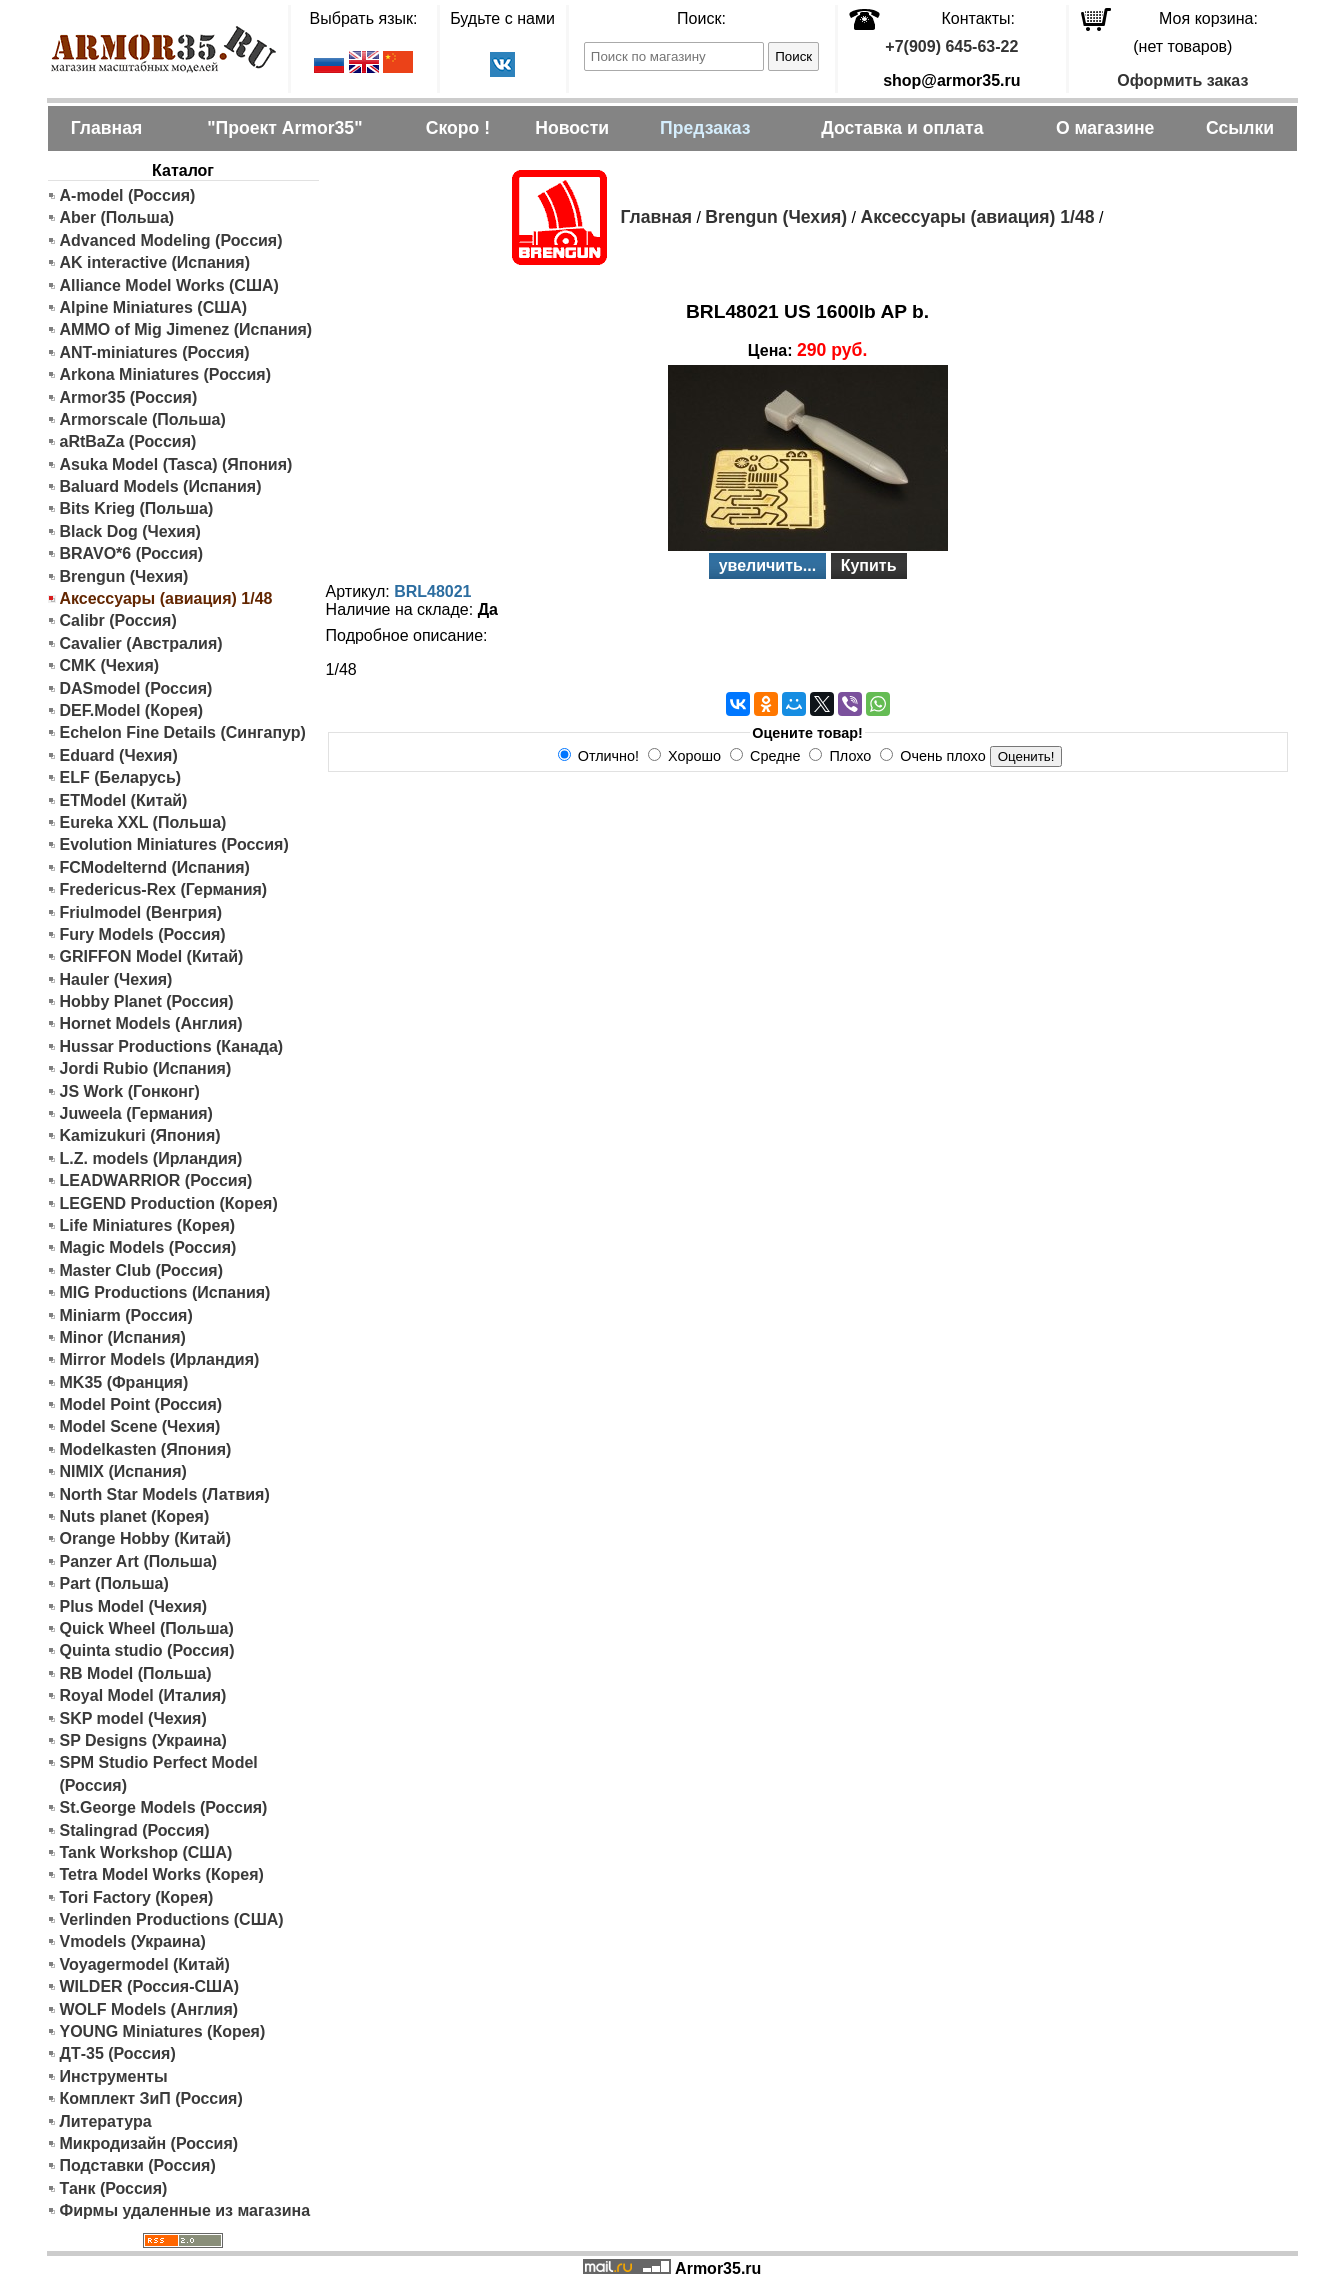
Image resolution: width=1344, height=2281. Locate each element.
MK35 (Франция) (124, 1382)
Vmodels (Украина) (133, 1941)
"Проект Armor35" (284, 128)
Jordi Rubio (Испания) (146, 1068)
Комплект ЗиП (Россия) (151, 2098)
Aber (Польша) (117, 217)
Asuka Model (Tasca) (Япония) (176, 464)
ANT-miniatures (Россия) (155, 352)
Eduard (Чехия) (119, 755)
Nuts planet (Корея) (135, 1516)
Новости (572, 128)
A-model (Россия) (128, 195)
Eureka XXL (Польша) (143, 822)
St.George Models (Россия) (164, 1807)
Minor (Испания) (123, 1337)
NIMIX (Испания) (123, 1471)
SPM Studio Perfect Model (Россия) (159, 1773)
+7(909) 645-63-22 (951, 46)
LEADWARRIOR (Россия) (156, 1180)
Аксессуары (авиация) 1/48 (977, 217)
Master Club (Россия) (141, 1270)
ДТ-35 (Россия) (118, 2053)
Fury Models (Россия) (143, 934)
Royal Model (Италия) (143, 1695)
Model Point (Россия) (141, 1404)
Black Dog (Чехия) (130, 531)
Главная (107, 128)
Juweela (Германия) (136, 1113)
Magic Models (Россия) (148, 1247)
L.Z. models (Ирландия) (151, 1158)
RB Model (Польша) (136, 1673)
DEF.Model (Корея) (132, 710)
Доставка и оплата (902, 128)
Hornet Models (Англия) (151, 1023)
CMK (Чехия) (110, 665)
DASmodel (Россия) (136, 688)
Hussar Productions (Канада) (172, 1046)
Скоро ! (458, 128)
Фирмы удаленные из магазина (185, 2210)
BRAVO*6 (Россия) (132, 553)
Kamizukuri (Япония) (140, 1135)
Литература (106, 2121)
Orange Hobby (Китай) (146, 1538)
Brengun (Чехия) (124, 576)
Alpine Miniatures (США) (154, 307)
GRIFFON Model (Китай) (152, 956)
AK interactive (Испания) (155, 262)
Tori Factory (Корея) (137, 1897)
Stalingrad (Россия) (135, 1830)
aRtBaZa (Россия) (128, 441)
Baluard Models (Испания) (161, 486)
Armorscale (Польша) (143, 419)
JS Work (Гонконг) (130, 1091)
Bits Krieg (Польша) (137, 508)
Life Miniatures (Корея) (148, 1225)
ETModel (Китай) (124, 800)
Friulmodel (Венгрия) (141, 912)
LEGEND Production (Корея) (169, 1203)
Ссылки (1240, 128)
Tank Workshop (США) (146, 1852)
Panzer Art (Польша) (139, 1561)
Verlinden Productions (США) (172, 1919)
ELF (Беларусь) (121, 777)
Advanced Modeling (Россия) (171, 240)
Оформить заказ (1182, 80)
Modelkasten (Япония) (146, 1449)
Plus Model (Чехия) (134, 1606)
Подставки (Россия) (138, 2165)
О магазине (1105, 128)
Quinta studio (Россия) (147, 1650)
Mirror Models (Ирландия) (160, 1359)
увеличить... (768, 565)
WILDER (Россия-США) (150, 1986)
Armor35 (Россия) (129, 397)
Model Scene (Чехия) (140, 1426)
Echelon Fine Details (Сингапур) (183, 732)
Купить (869, 565)
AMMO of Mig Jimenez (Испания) (186, 329)
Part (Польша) (114, 1583)
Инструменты (114, 2076)
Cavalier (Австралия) (141, 643)
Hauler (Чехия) (116, 979)
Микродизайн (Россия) (149, 2143)
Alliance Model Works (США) (169, 285)
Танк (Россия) (114, 2188)
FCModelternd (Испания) (155, 867)
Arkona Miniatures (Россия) (166, 374)
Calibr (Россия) (118, 620)
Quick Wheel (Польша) (147, 1628)
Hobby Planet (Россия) (147, 1001)
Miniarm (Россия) (126, 1315)
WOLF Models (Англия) (149, 2009)
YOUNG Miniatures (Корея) (163, 2031)
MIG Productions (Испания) (165, 1292)
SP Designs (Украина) (143, 1740)
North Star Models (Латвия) (165, 1494)
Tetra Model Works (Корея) (162, 1874)
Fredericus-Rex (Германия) (164, 889)
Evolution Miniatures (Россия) (174, 844)
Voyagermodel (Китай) (145, 1964)
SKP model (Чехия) (133, 1718)
